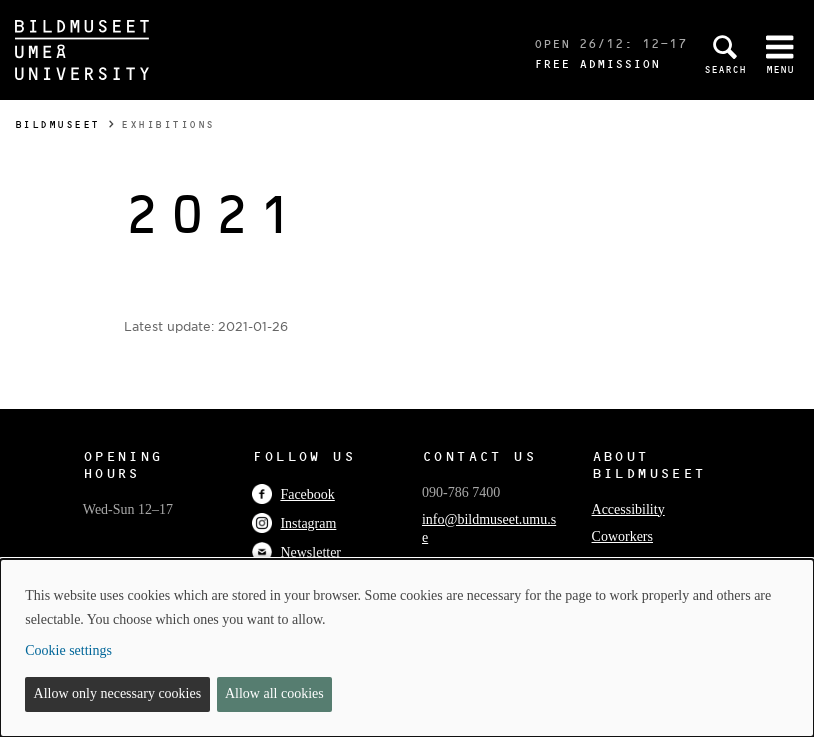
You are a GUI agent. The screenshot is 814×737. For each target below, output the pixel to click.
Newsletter (296, 552)
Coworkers (622, 536)
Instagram (294, 523)
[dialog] (407, 648)
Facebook (293, 494)
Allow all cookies (274, 693)
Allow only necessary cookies (118, 693)
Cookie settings (68, 650)
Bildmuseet (57, 124)
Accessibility (628, 509)
